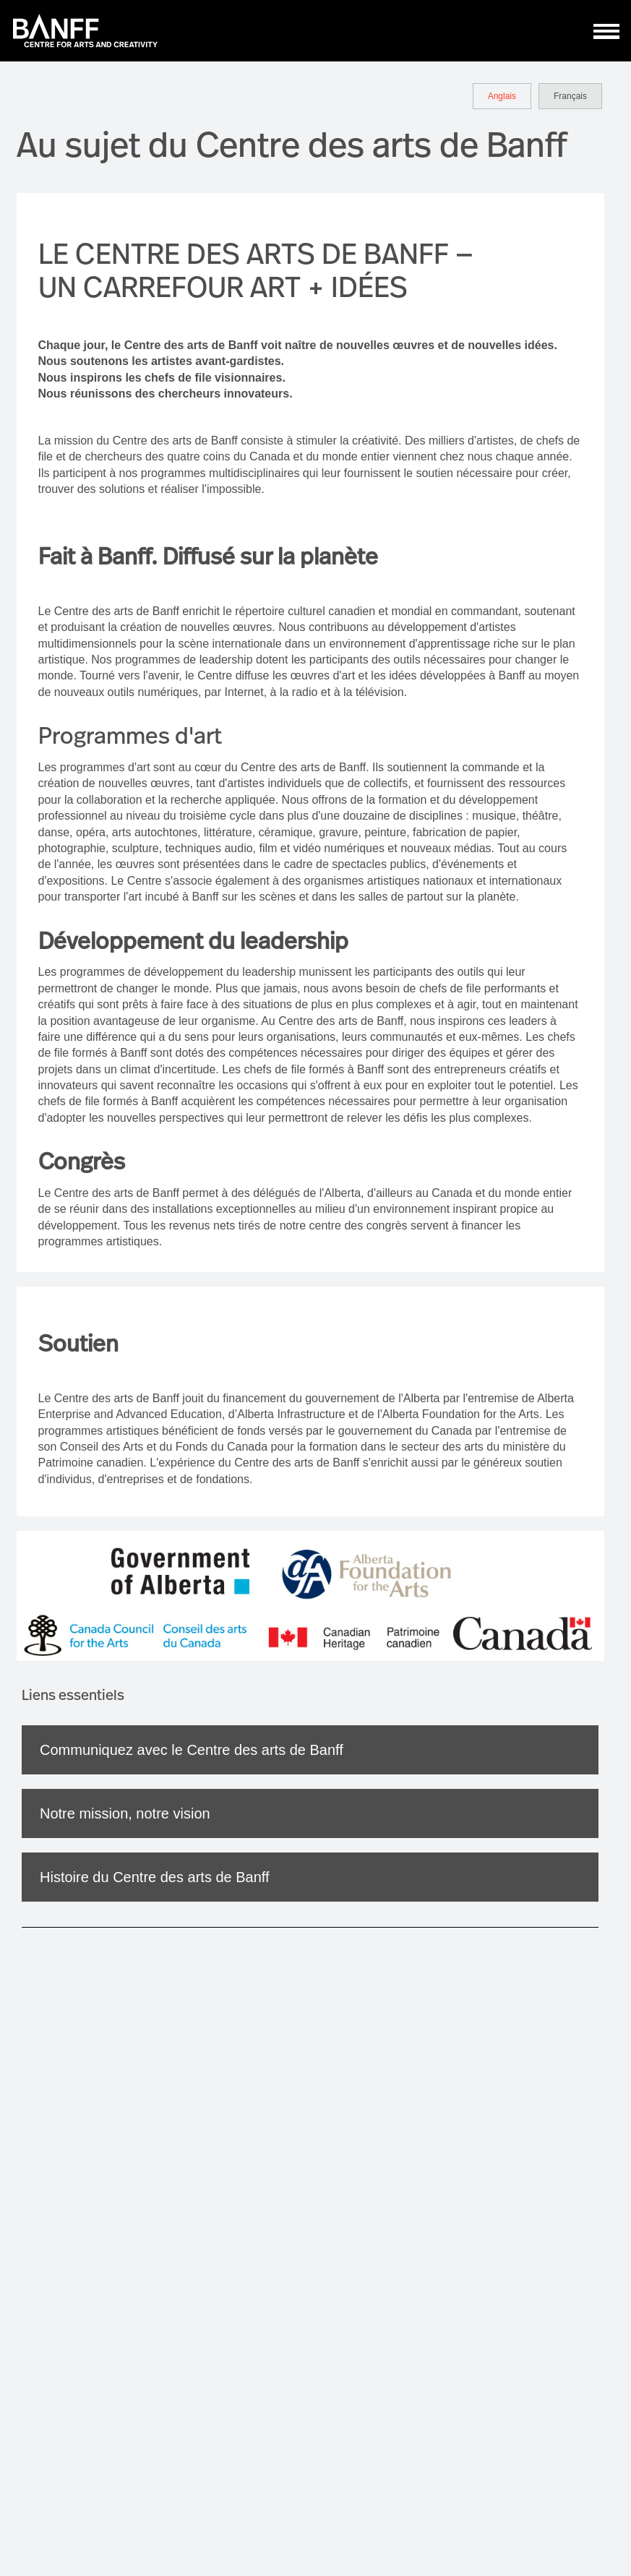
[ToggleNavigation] (607, 31)
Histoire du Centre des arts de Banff (155, 1877)
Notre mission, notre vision (125, 1813)
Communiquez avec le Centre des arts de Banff (191, 1750)
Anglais (502, 96)
